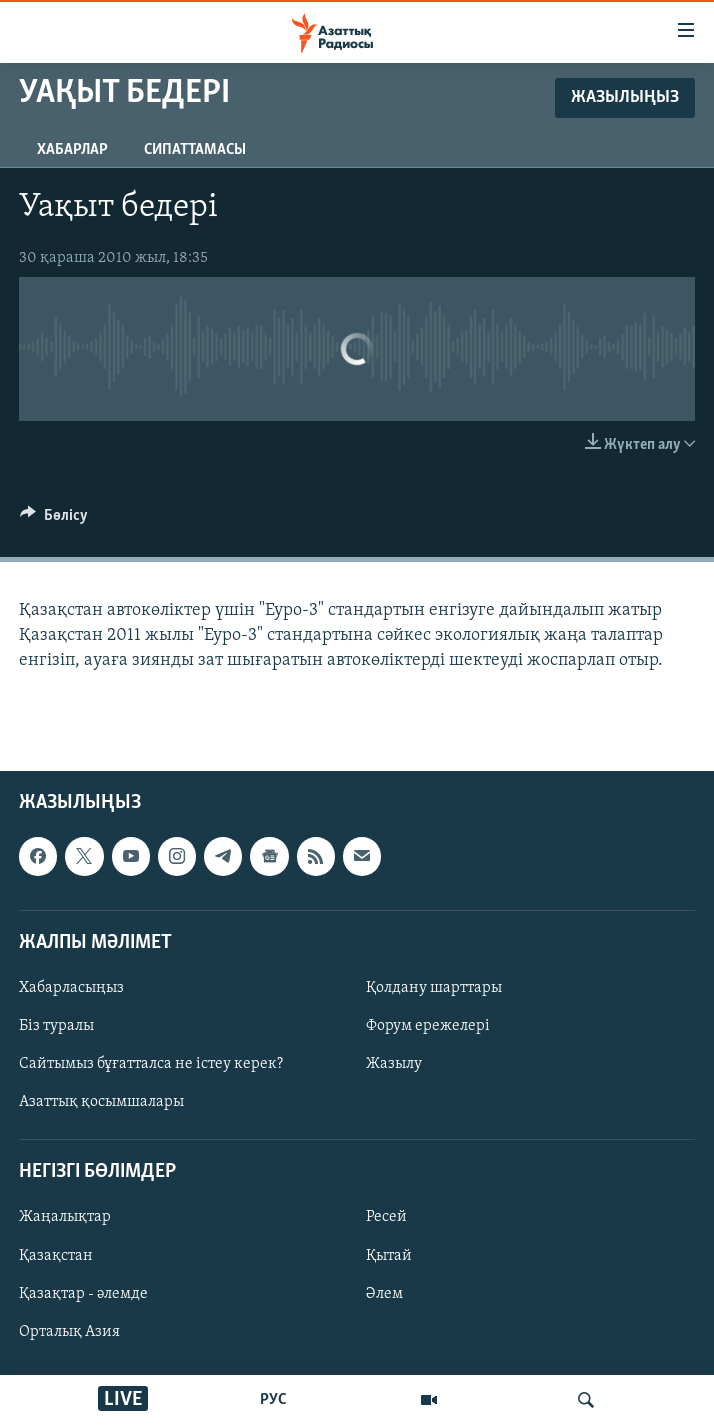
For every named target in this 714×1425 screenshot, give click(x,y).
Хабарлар (72, 150)
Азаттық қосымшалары (101, 1102)
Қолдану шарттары (434, 988)
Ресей (386, 1218)
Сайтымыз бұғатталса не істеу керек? (151, 1064)
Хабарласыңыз (71, 988)
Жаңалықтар (65, 1218)
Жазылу (394, 1064)
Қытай (389, 1256)
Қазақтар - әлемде (83, 1294)
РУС (273, 1400)
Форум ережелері (428, 1026)
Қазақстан (56, 1256)
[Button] (54, 520)
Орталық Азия (69, 1332)
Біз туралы (56, 1026)
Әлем (384, 1294)
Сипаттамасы (195, 150)
